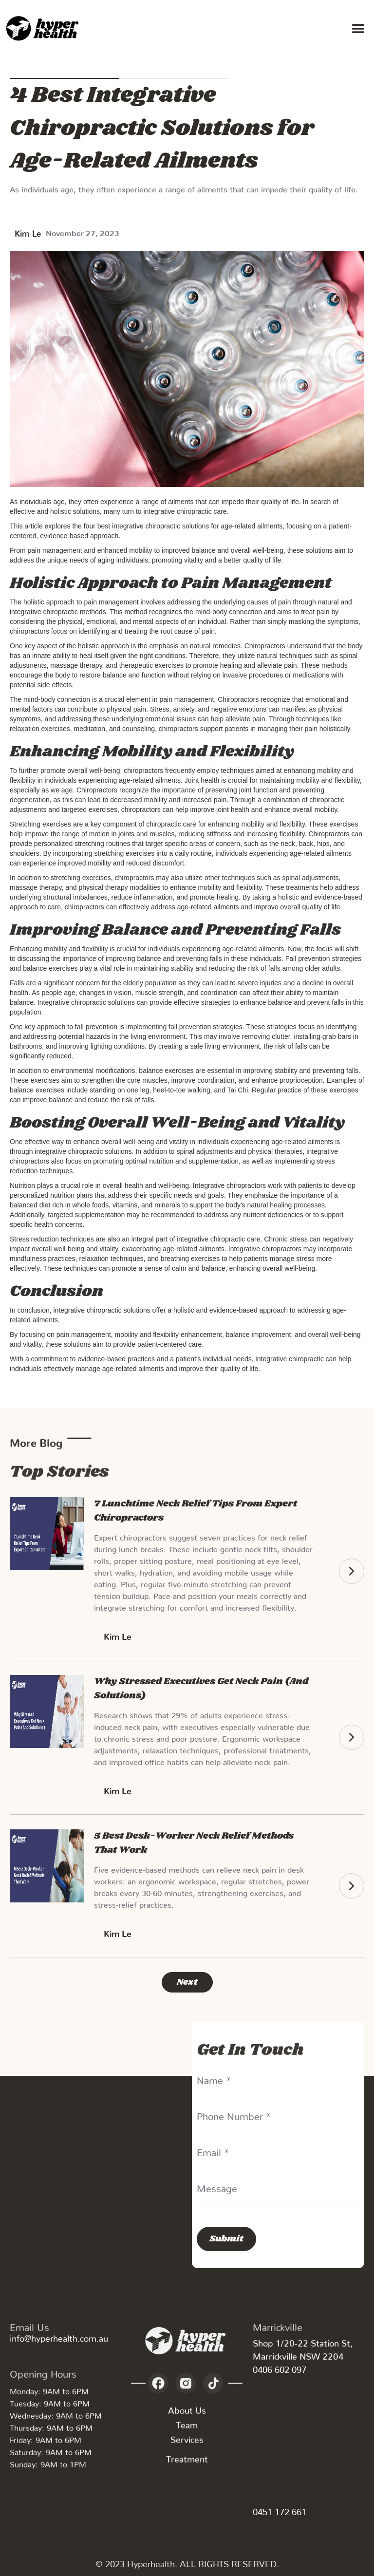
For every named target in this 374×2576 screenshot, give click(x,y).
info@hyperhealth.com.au (59, 2336)
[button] (358, 29)
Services (187, 2444)
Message (217, 2185)
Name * (214, 2077)
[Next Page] (187, 1982)
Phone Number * (234, 2113)
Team (187, 2429)
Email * (213, 2149)
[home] (44, 29)
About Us (187, 2414)
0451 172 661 (279, 2509)
